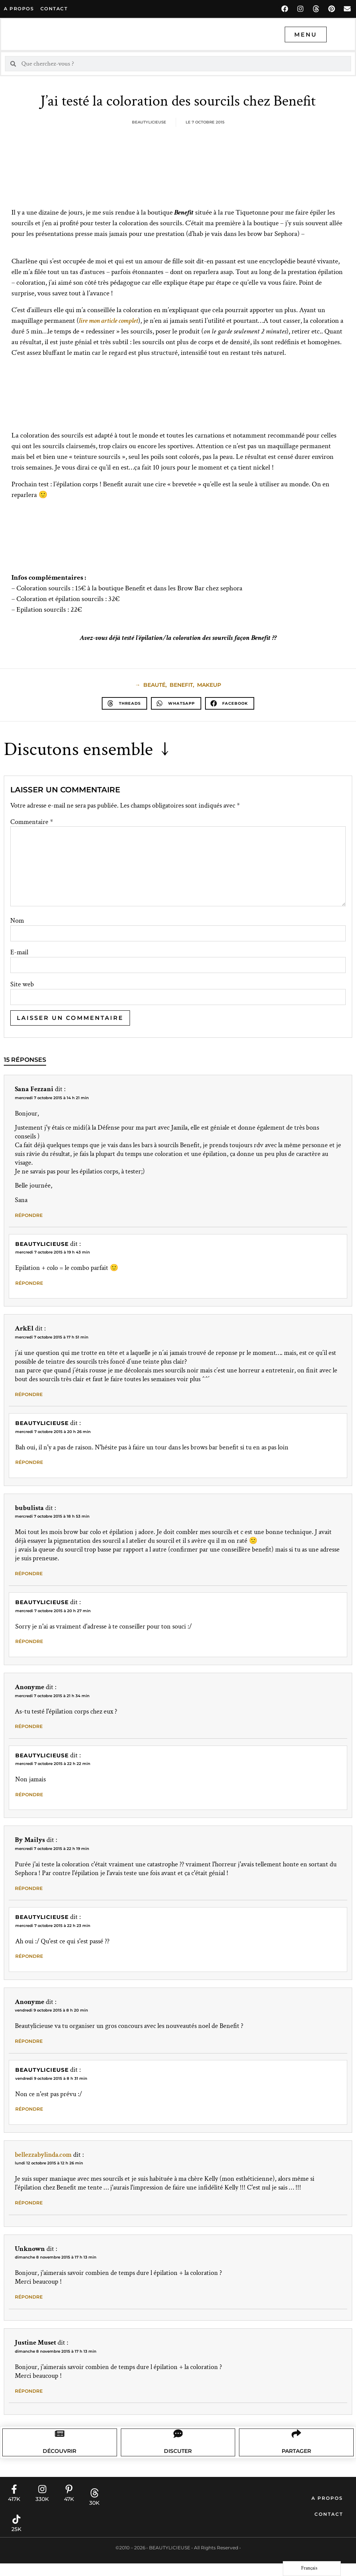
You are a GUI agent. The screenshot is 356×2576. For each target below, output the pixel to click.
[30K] (94, 2505)
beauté (154, 684)
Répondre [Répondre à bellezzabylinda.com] (29, 2203)
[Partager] (295, 2439)
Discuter (178, 2461)
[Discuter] (178, 2439)
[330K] (42, 2501)
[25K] (16, 2531)
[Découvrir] (60, 2439)
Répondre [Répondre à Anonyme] (29, 1726)
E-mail (19, 952)
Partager (296, 2461)
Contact (328, 2527)
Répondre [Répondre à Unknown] (29, 2297)
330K (42, 2511)
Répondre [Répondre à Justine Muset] (29, 2391)
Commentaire (31, 822)
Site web (22, 984)
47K (69, 2511)
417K (14, 2511)
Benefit (181, 684)
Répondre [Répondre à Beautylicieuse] (29, 1283)
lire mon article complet (108, 320)
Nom (17, 920)
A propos (19, 8)
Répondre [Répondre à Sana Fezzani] (29, 1215)
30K (94, 2515)
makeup (209, 684)
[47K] (69, 2501)
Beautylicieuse (42, 1244)
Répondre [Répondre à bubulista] (29, 1573)
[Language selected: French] (312, 2568)
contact (54, 8)
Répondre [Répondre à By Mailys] (29, 1888)
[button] (124, 703)
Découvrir (60, 2461)
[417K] (14, 2501)
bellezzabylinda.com (43, 2154)
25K (16, 2541)
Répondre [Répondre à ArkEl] (29, 1394)
